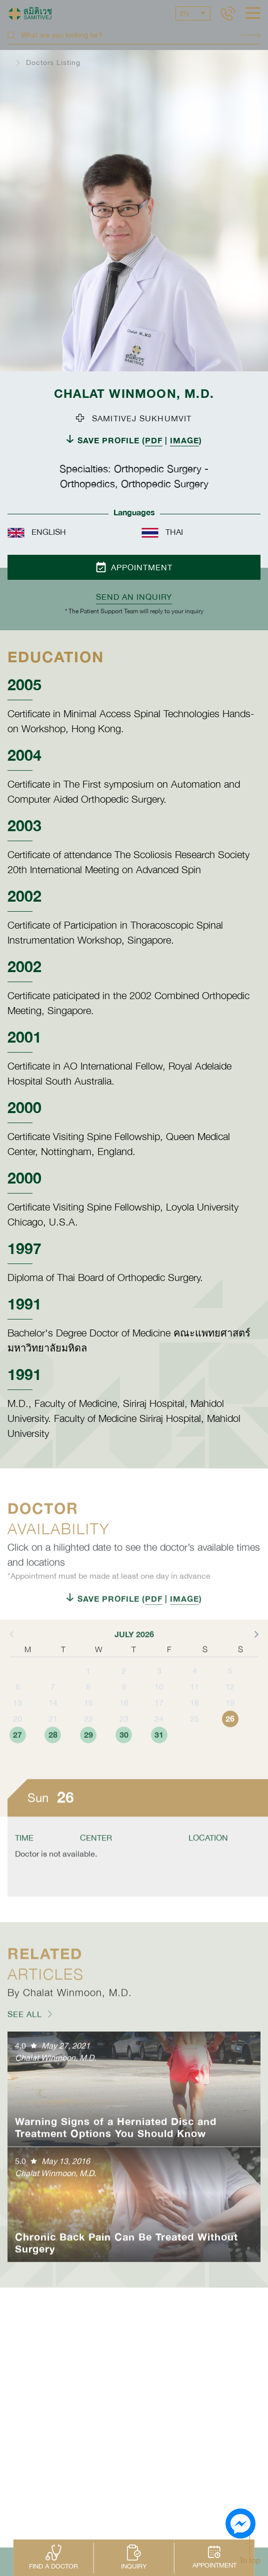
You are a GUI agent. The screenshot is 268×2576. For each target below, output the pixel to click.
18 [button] (194, 1734)
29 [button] (88, 1766)
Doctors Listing (53, 62)
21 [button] (53, 1750)
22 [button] (88, 1750)
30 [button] (124, 1766)
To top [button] (249, 2560)
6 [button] (18, 1718)
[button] (255, 1665)
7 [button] (52, 1718)
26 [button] (230, 1750)
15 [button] (88, 1734)
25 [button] (194, 1750)
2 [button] (124, 1702)
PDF (153, 440)
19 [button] (230, 1734)
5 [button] (230, 1702)
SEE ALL (25, 2046)
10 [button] (159, 1718)
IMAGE (184, 440)
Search (251, 35)
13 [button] (17, 1734)
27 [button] (17, 1766)
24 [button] (159, 1750)
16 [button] (124, 1734)
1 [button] (88, 1702)
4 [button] (194, 1702)
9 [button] (124, 1718)
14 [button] (53, 1734)
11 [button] (194, 1718)
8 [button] (88, 1718)
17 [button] (159, 1734)
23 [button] (124, 1750)
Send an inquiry (134, 596)
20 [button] (17, 1750)
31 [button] (159, 1766)
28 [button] (53, 1766)
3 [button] (159, 1702)
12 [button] (230, 1718)
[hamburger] (253, 13)
